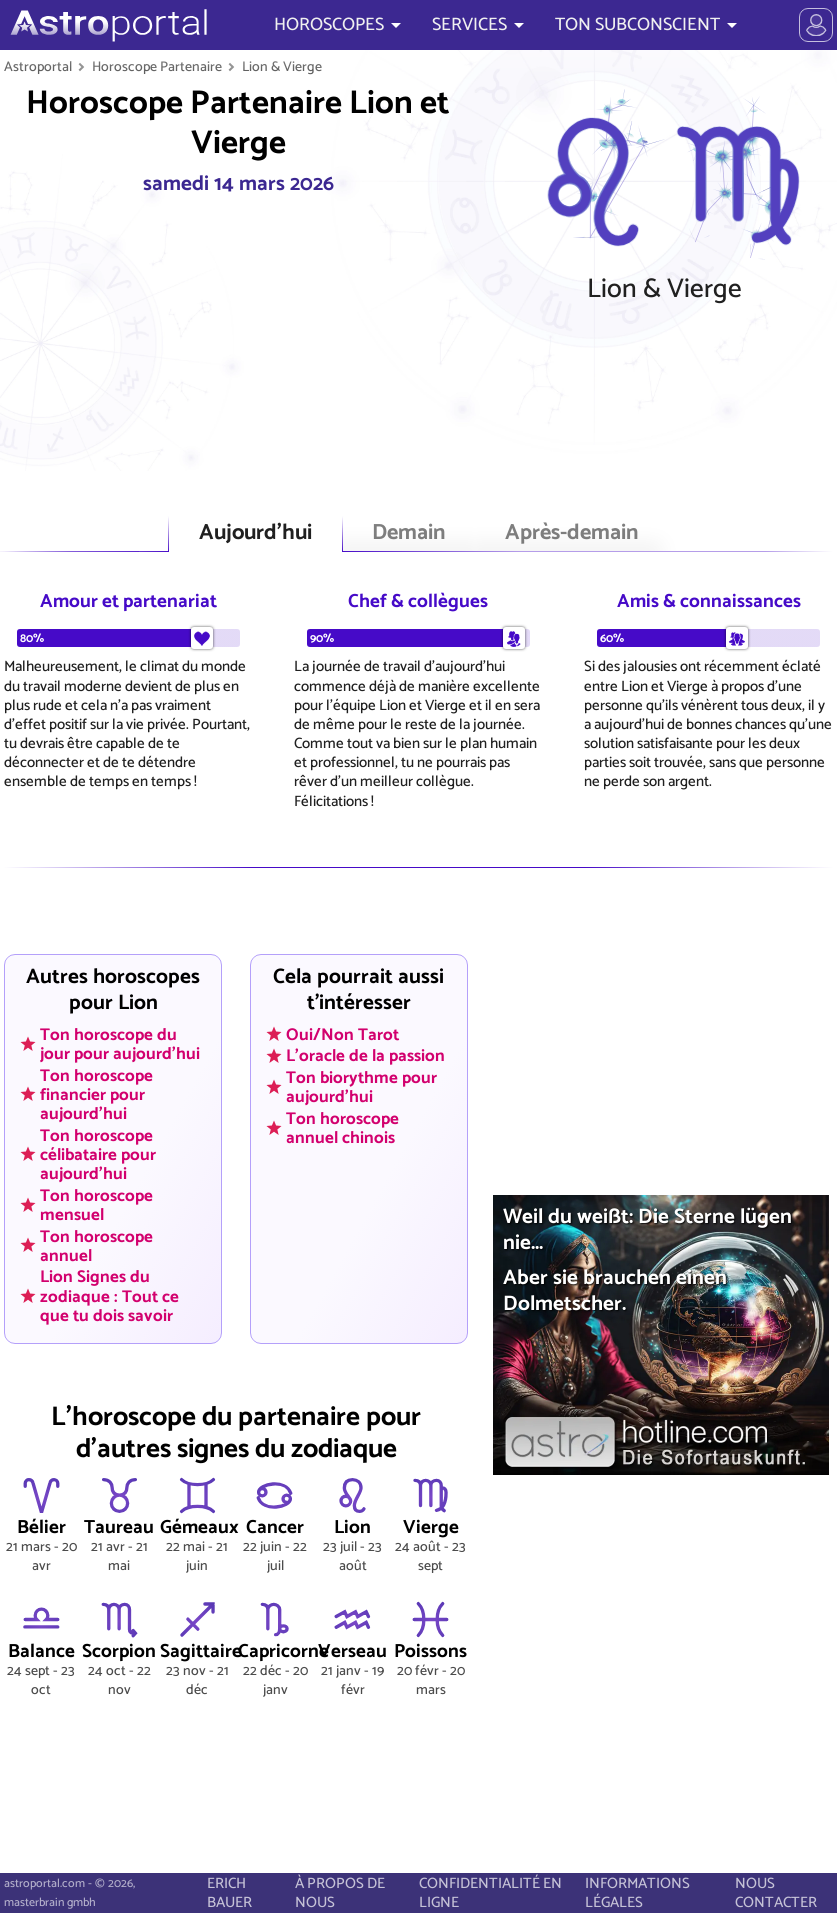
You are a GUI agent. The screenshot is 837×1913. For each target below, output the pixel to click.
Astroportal (38, 67)
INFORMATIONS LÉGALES (637, 1893)
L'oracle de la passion (365, 1056)
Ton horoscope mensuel (96, 1204)
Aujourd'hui (255, 533)
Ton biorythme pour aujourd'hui (361, 1087)
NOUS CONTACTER (776, 1893)
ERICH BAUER (229, 1893)
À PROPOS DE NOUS (340, 1893)
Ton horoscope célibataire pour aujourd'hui (98, 1154)
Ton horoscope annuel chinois (342, 1127)
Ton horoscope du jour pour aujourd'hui (120, 1043)
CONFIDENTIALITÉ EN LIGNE (490, 1893)
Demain (408, 533)
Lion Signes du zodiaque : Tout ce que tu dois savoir (109, 1296)
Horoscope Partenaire (157, 67)
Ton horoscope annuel (96, 1245)
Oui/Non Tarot (342, 1034)
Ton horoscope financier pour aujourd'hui (96, 1094)
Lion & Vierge (282, 67)
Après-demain (571, 533)
